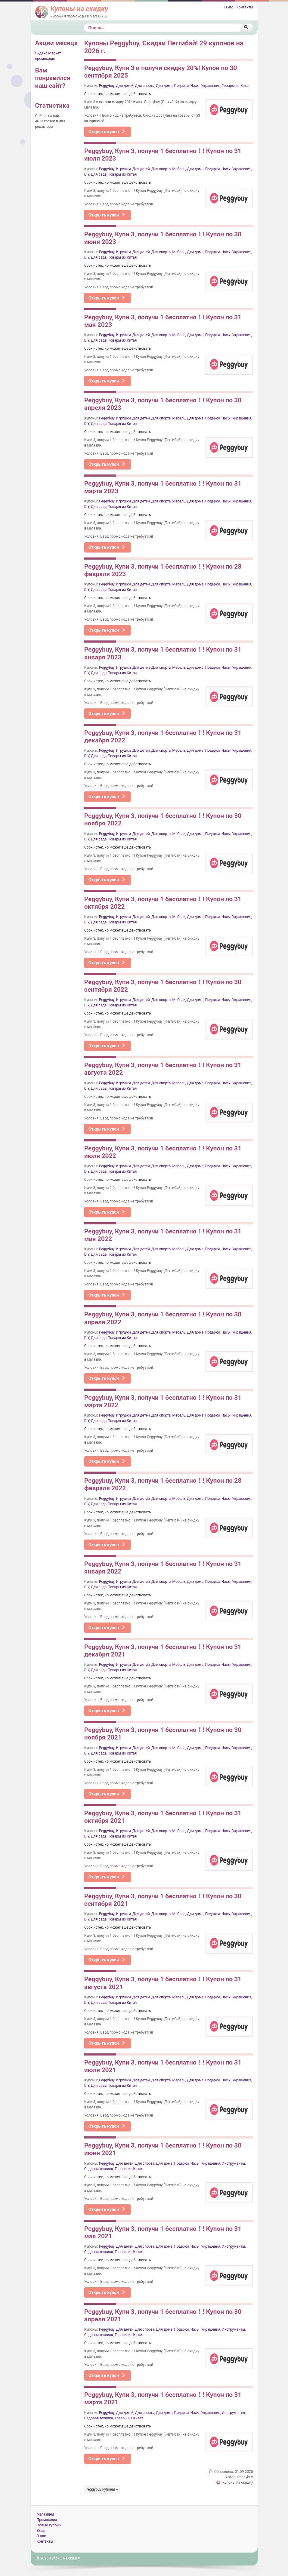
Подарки (181, 86)
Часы (195, 86)
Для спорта (144, 86)
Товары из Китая (236, 86)
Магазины (45, 2514)
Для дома (164, 86)
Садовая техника (98, 2169)
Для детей (125, 86)
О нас (229, 7)
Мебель (178, 169)
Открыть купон (106, 131)
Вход (41, 2530)
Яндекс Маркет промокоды (48, 56)
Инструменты (233, 2163)
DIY (86, 174)
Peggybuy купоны (102, 2489)
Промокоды (47, 2520)
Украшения (210, 86)
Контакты (244, 7)
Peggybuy (106, 86)
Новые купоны (49, 2525)
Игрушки (123, 169)
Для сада (99, 174)
